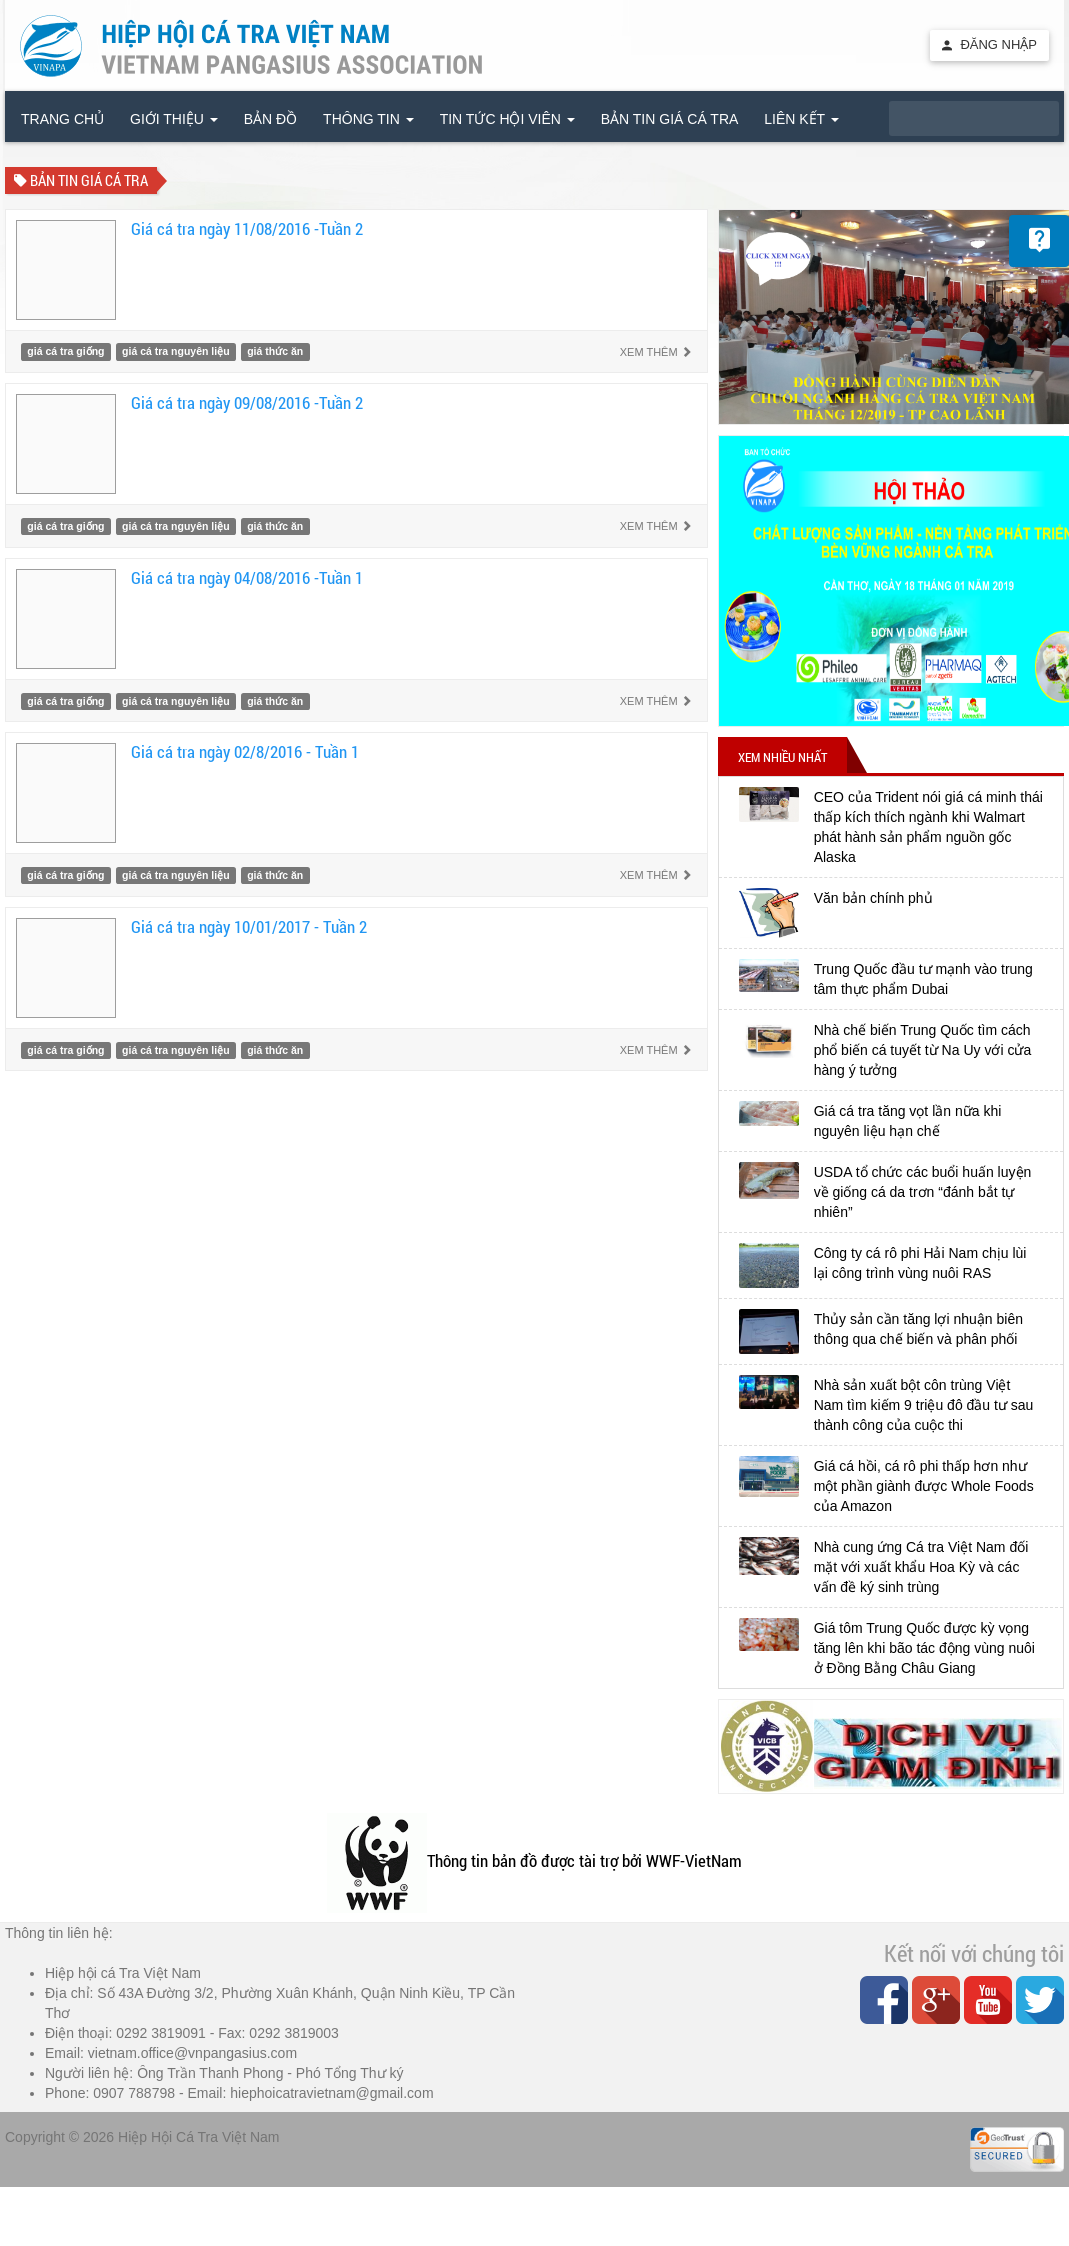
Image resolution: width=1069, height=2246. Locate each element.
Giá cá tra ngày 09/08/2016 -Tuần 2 (247, 402)
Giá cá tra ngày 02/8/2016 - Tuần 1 (245, 751)
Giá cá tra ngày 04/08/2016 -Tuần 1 (247, 577)
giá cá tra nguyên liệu (176, 352)
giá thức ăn (275, 352)
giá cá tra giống (65, 352)
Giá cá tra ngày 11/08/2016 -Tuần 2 (247, 228)
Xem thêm (656, 352)
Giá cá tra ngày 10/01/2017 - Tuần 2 (249, 926)
